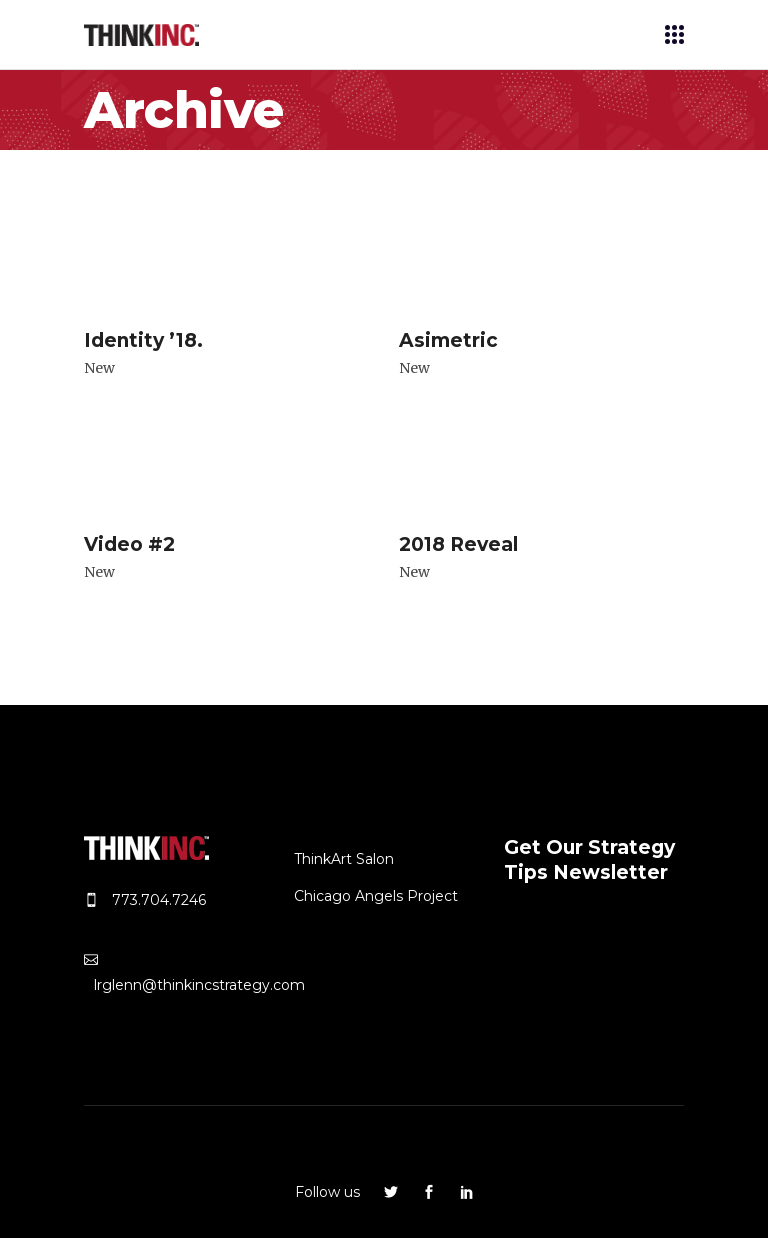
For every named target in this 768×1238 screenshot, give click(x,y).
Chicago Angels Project (376, 896)
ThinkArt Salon (344, 859)
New (99, 368)
